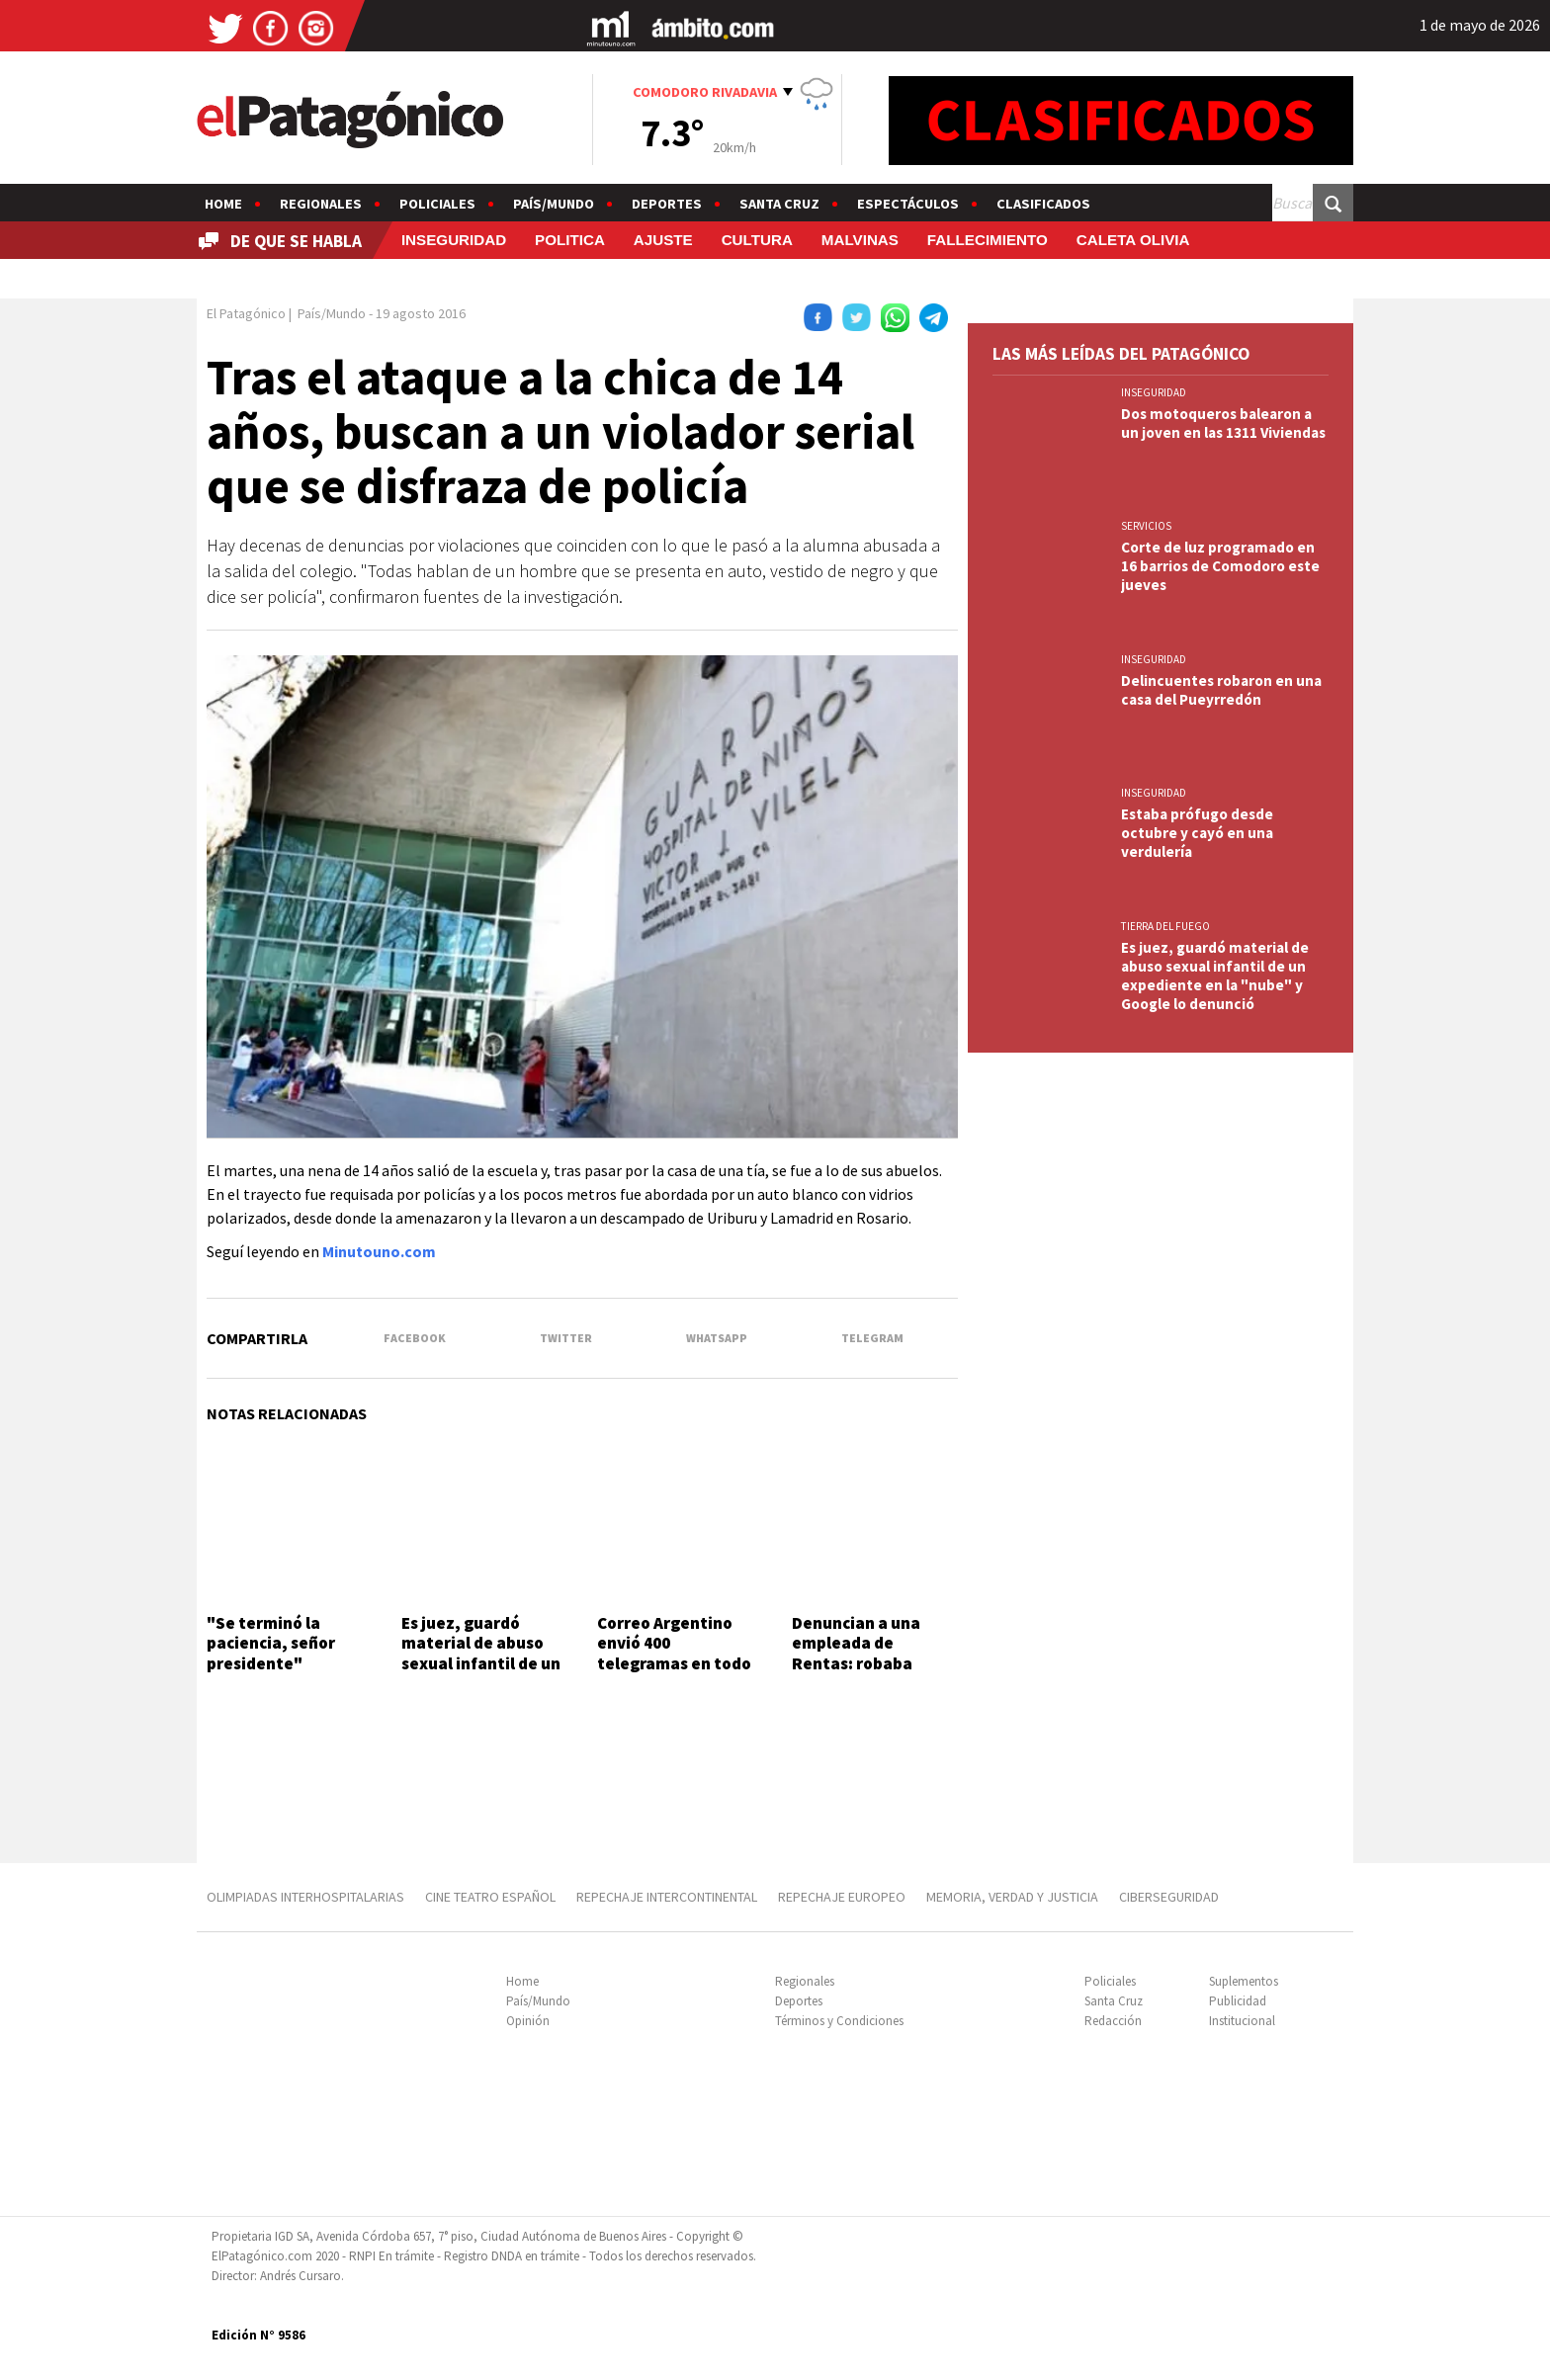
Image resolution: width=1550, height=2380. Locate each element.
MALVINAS (860, 239)
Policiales (437, 203)
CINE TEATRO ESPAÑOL (490, 1897)
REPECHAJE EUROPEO (841, 1897)
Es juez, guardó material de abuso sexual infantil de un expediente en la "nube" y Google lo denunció (480, 1673)
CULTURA (757, 239)
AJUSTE (663, 239)
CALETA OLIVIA (1133, 239)
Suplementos (1243, 1981)
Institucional (1242, 2020)
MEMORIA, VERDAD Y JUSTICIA (1012, 1897)
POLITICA (570, 239)
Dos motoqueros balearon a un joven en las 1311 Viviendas (1223, 423)
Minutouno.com (379, 1251)
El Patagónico (246, 313)
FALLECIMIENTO (987, 239)
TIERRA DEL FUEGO (1165, 926)
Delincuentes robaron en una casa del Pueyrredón (1221, 690)
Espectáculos (908, 203)
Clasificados (1043, 203)
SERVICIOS (1146, 526)
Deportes (667, 203)
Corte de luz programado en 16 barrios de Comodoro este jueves (1220, 566)
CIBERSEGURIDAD (1169, 1897)
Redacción (1113, 2020)
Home (223, 203)
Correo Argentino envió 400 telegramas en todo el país (674, 1653)
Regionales (321, 203)
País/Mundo (553, 203)
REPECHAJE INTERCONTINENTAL (666, 1897)
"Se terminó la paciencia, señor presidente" (271, 1643)
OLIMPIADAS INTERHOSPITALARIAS (305, 1897)
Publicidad (1237, 2001)
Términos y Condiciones (839, 2020)
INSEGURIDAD (453, 239)
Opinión (528, 2020)
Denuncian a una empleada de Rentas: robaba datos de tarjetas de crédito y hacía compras (871, 1673)
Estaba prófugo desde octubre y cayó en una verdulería (1197, 833)
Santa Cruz (779, 203)
